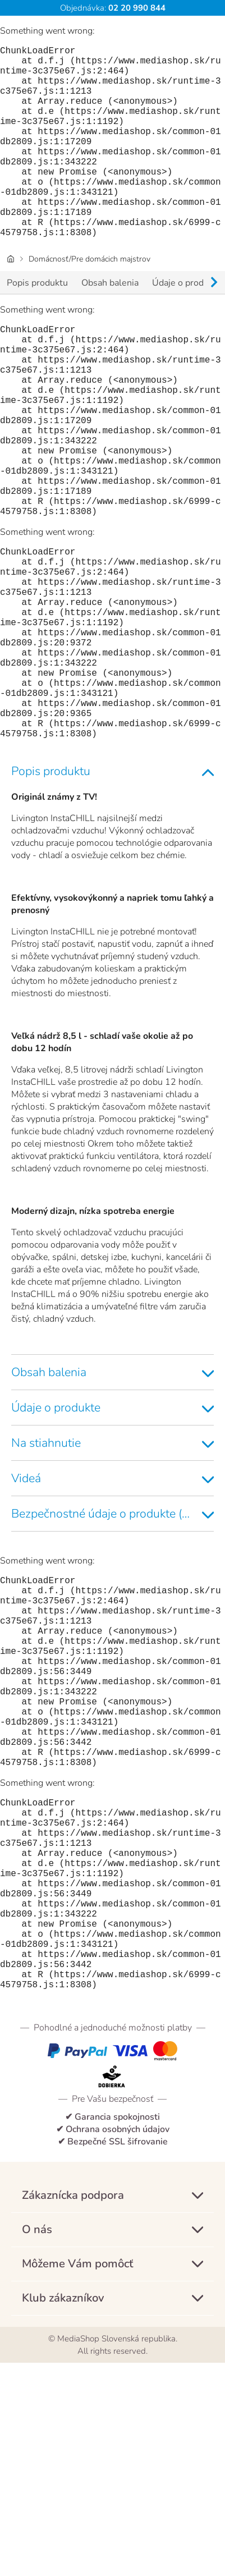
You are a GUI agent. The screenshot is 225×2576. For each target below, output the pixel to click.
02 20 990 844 (136, 7)
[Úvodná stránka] (11, 301)
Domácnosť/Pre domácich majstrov (89, 301)
